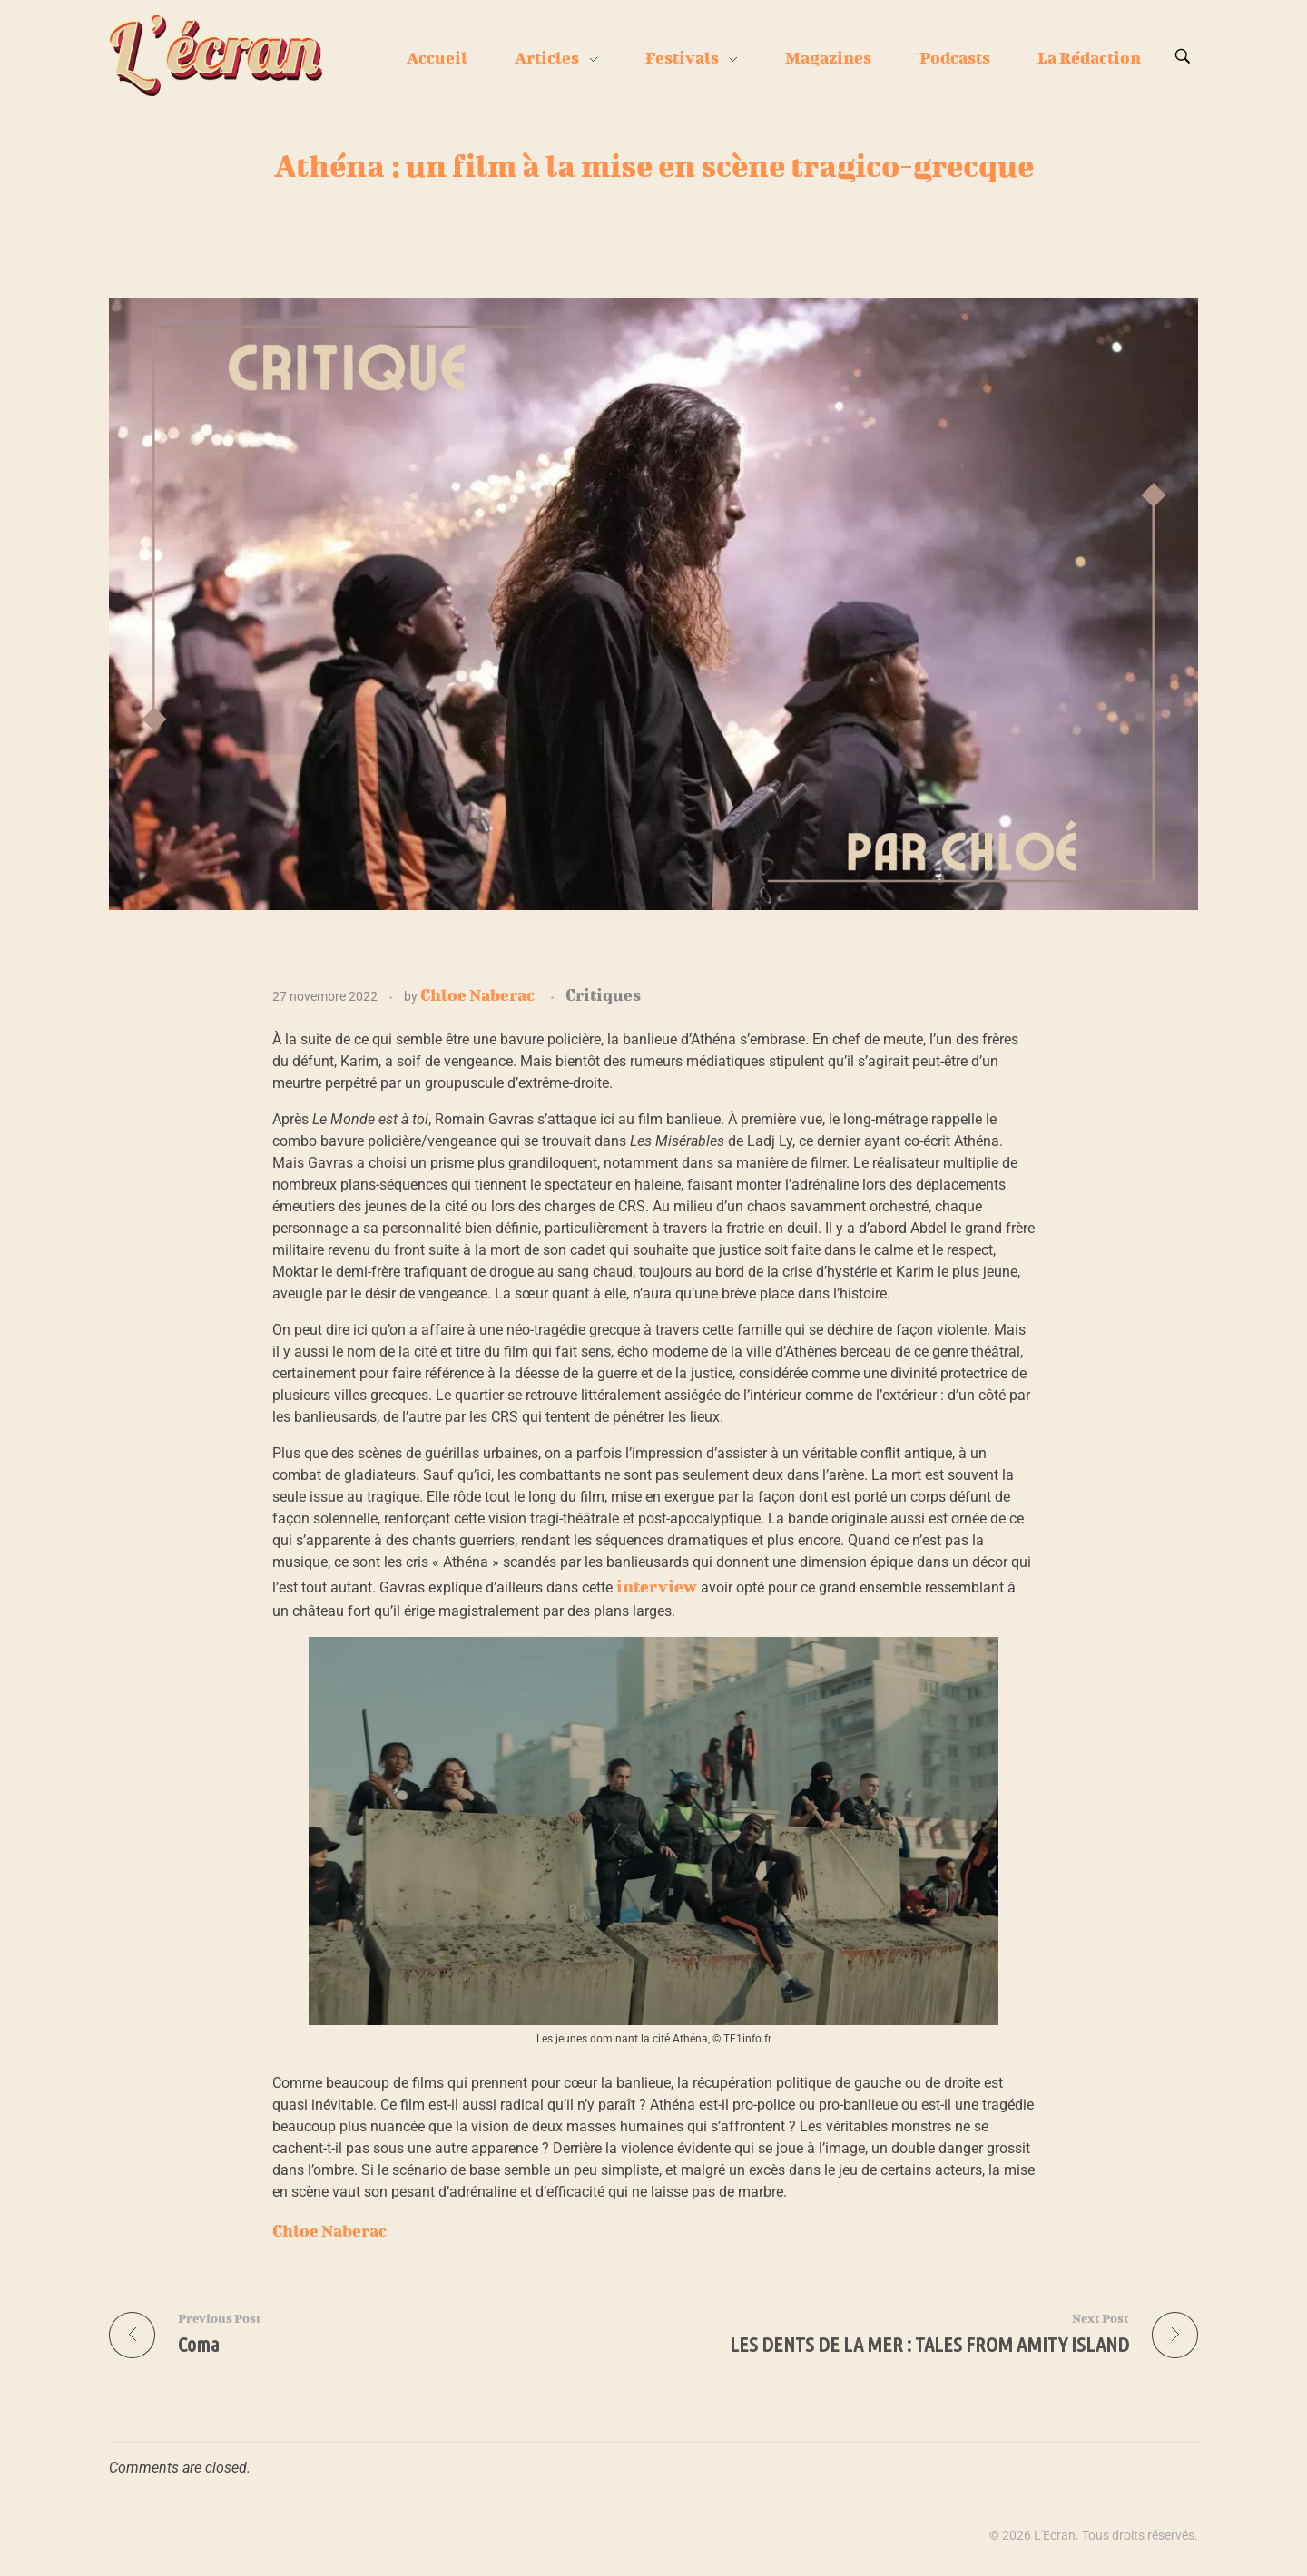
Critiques (603, 994)
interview (656, 1586)
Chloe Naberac (477, 994)
